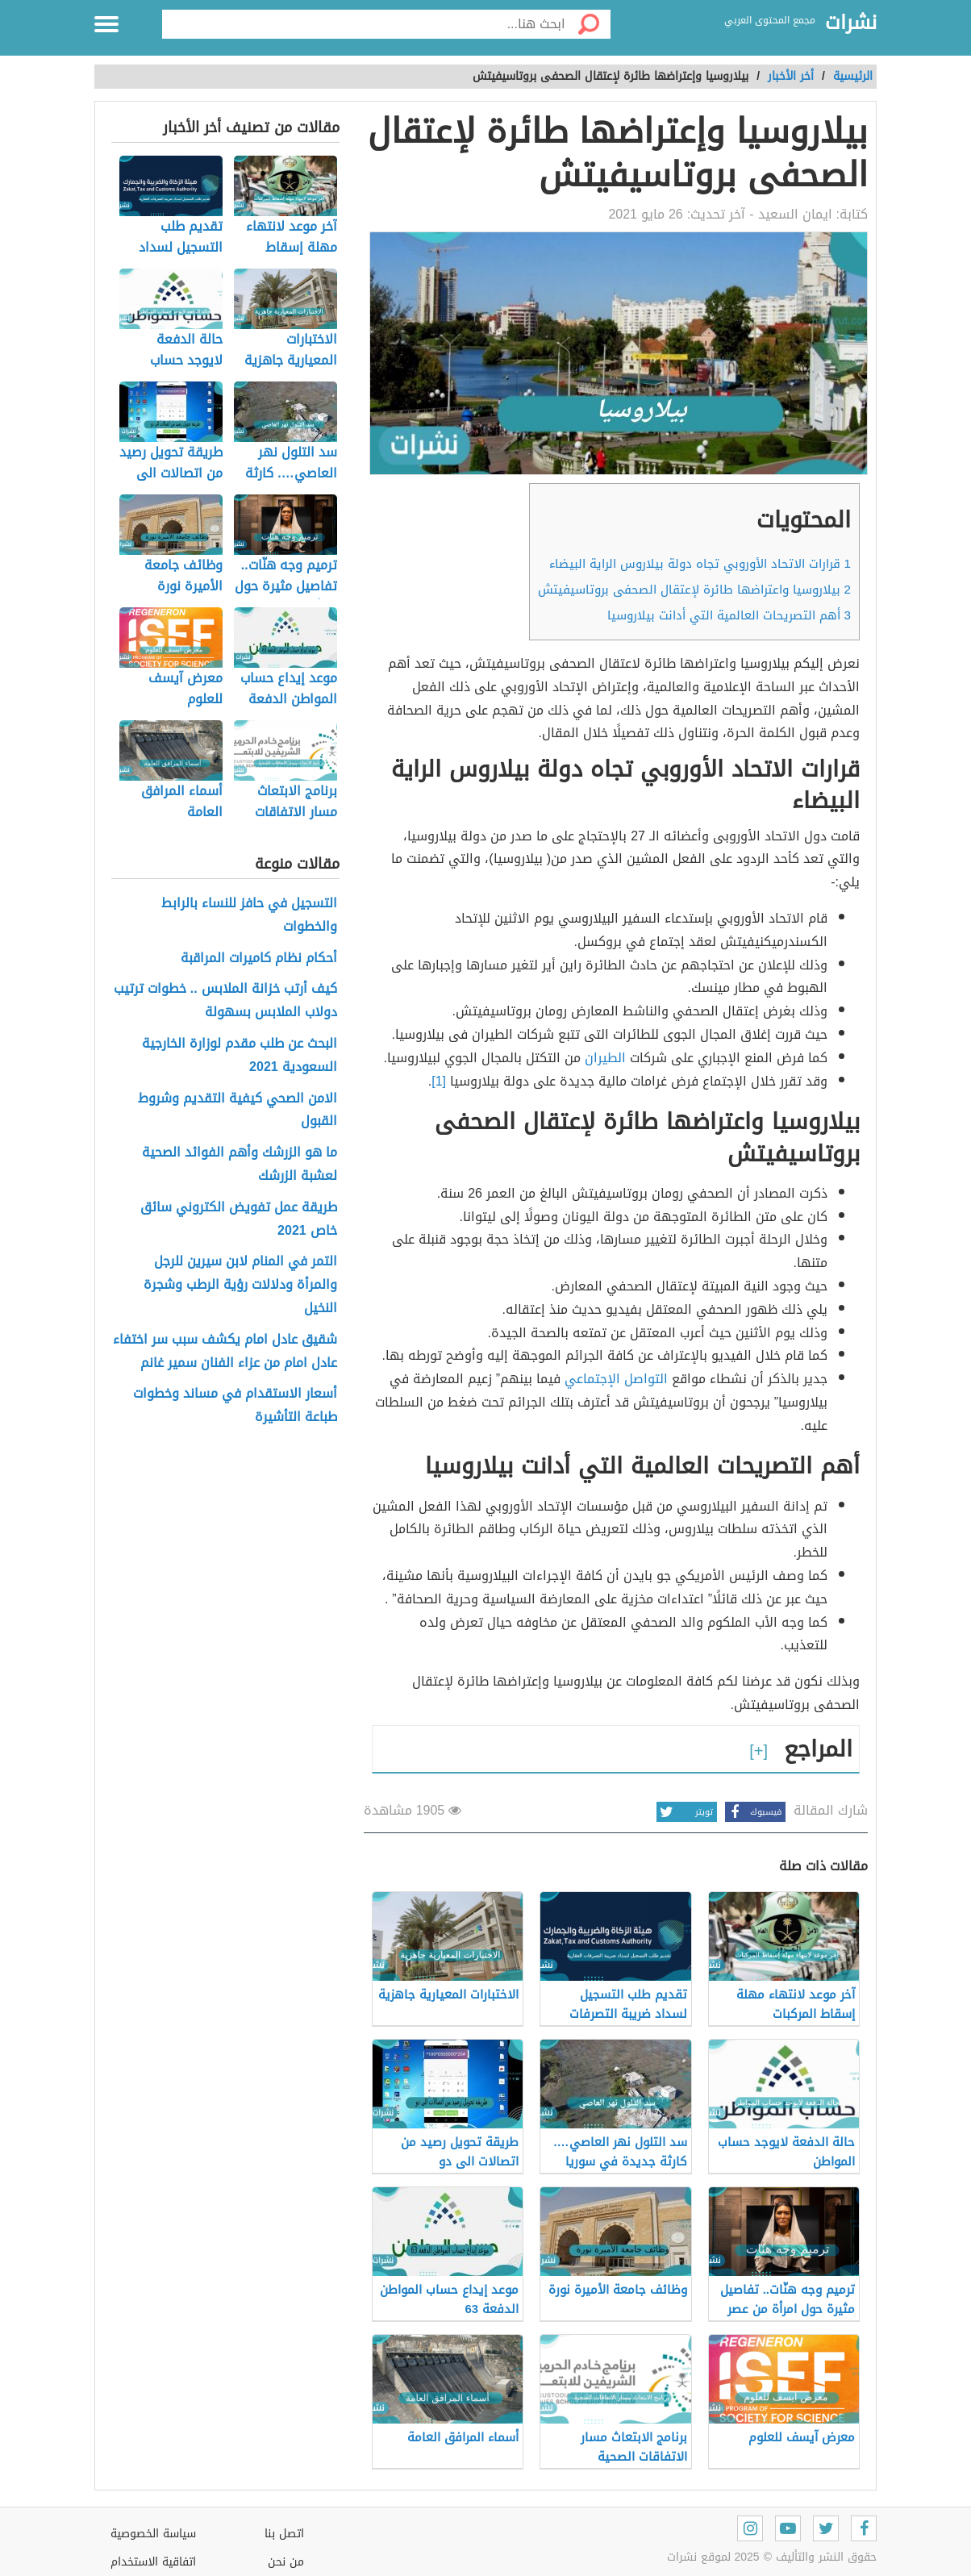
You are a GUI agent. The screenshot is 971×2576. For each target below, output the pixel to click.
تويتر (684, 1812)
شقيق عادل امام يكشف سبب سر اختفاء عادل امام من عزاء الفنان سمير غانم (225, 1351)
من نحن (286, 2562)
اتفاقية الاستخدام (153, 2562)
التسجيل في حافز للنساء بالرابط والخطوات (249, 915)
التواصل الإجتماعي (616, 1378)
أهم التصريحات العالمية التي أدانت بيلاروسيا (729, 615)
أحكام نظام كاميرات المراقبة (259, 958)
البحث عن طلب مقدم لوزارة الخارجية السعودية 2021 (239, 1055)
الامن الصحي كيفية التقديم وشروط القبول (237, 1110)
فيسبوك (753, 1812)
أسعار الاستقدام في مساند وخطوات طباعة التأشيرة (235, 1405)
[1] (438, 1081)
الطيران (605, 1057)
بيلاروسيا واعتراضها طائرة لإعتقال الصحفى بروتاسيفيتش (694, 589)
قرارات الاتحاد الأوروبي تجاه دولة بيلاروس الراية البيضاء (700, 563)
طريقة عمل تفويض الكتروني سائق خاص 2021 (238, 1219)
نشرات (851, 23)
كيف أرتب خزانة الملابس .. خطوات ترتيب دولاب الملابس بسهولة (225, 1000)
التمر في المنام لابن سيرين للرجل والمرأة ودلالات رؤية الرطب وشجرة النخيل (240, 1284)
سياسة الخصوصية (153, 2534)
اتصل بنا (284, 2534)
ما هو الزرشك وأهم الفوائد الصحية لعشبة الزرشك (239, 1164)
